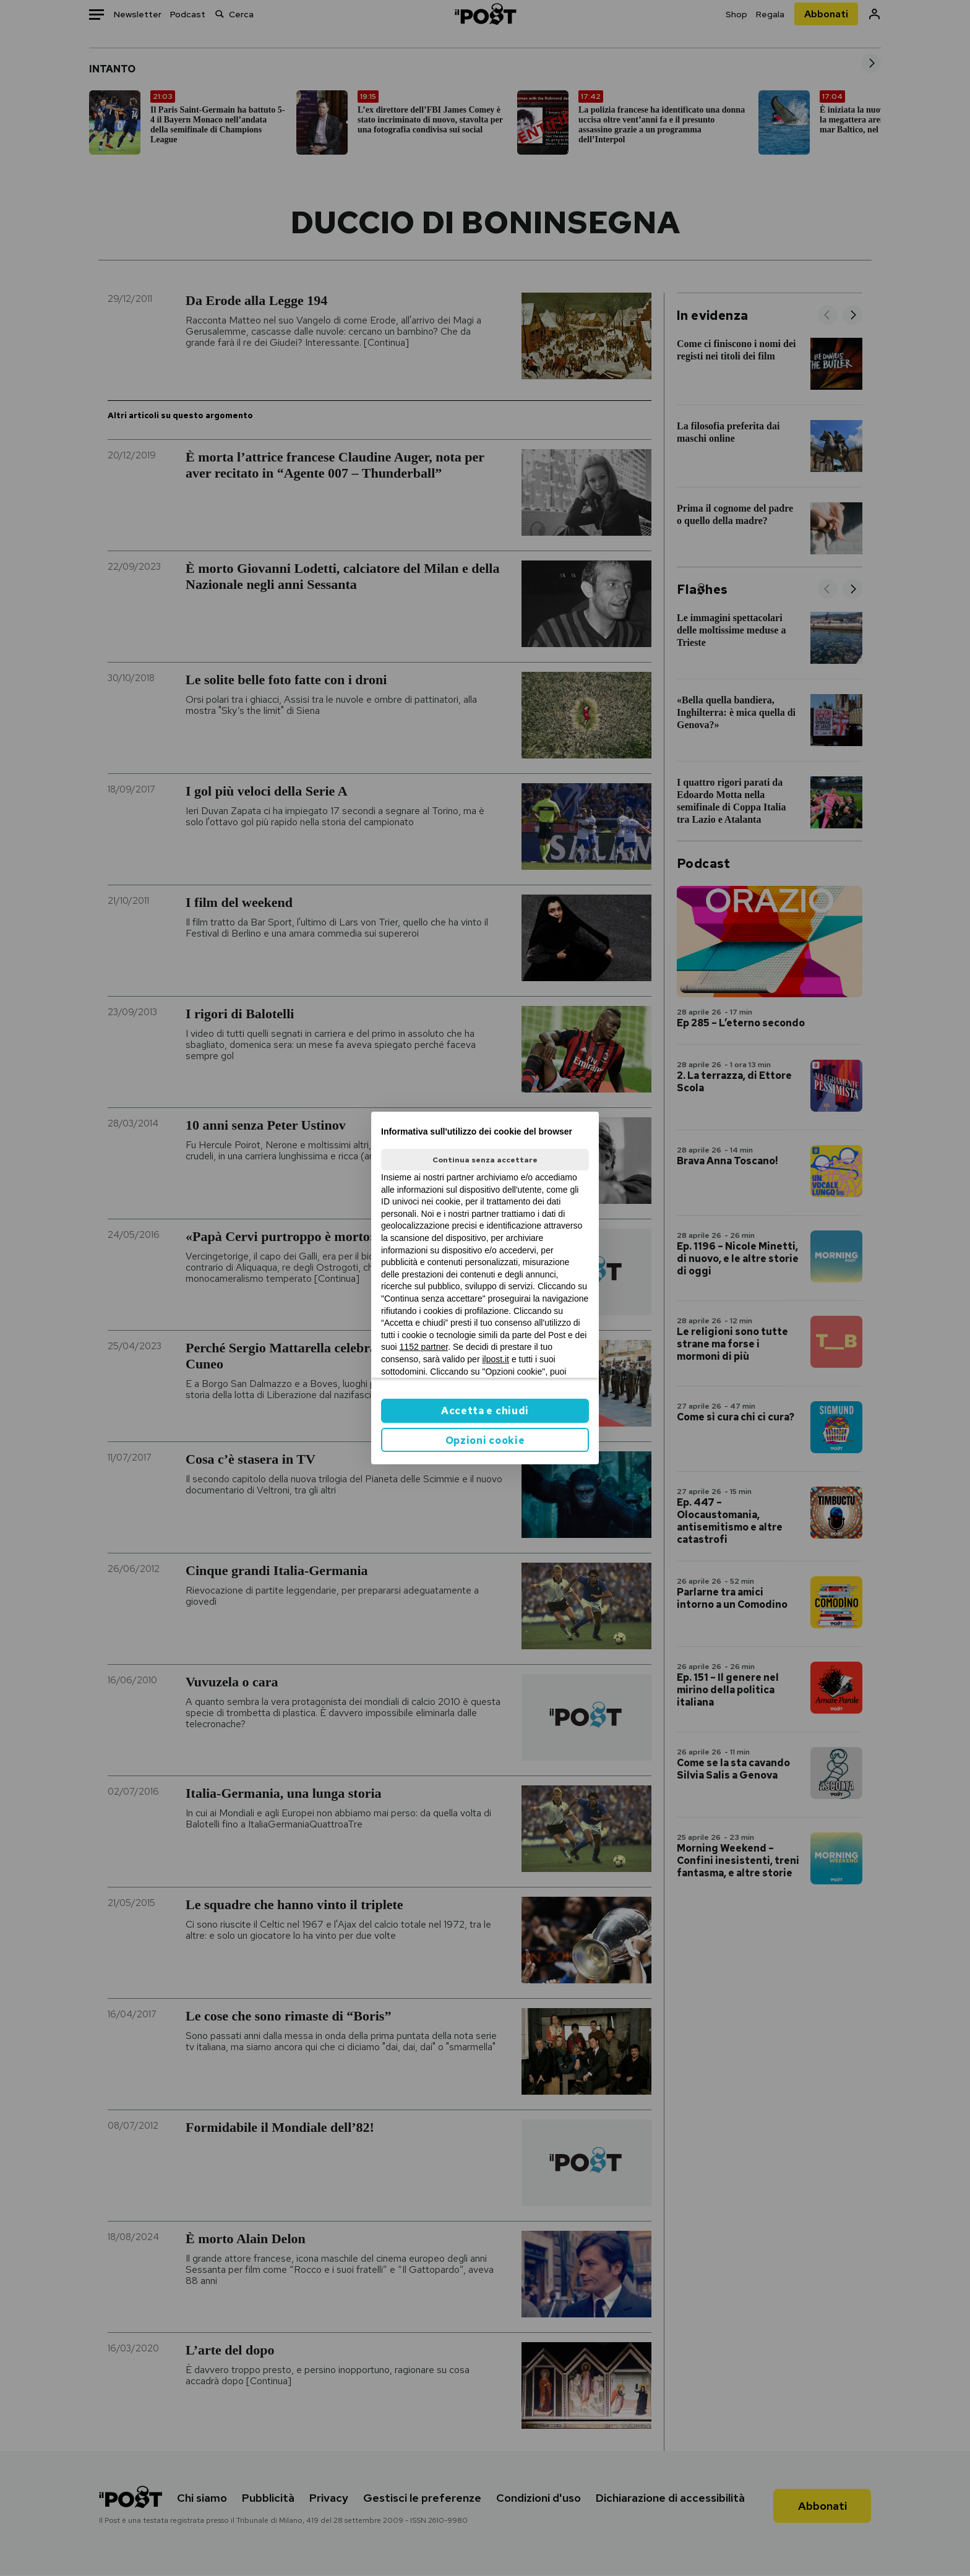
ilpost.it (495, 1359)
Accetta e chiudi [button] (485, 1410)
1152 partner (424, 1347)
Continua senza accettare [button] (485, 1160)
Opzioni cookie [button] (485, 1440)
